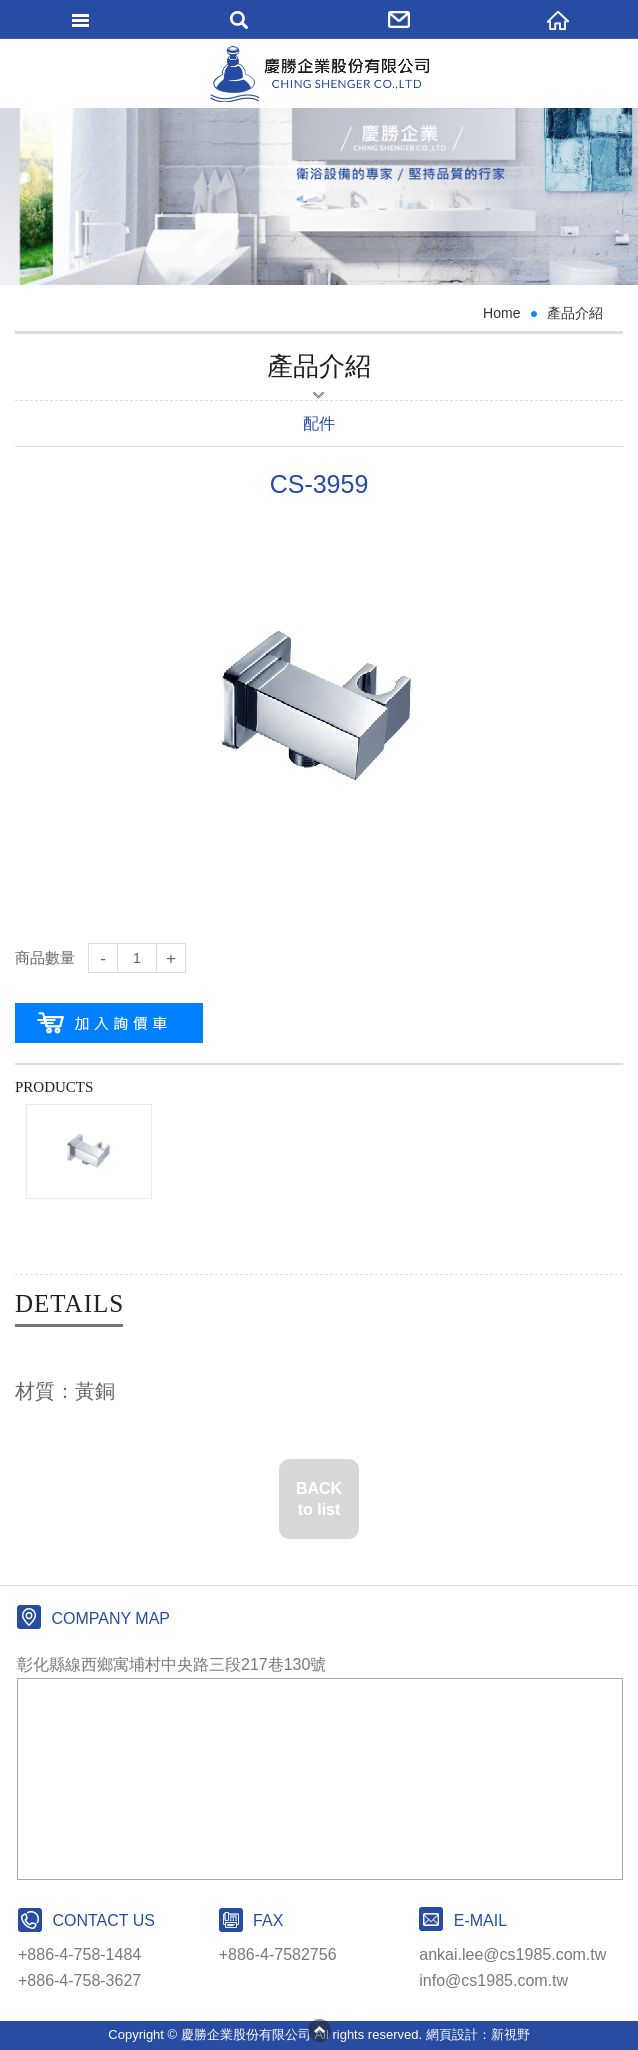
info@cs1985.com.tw (493, 1980)
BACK (319, 1500)
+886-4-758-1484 (79, 1954)
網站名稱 (319, 74)
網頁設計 (452, 2034)
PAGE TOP (319, 2030)
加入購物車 (109, 1023)
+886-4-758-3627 (79, 1980)
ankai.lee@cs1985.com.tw (512, 1954)
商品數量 (45, 957)
